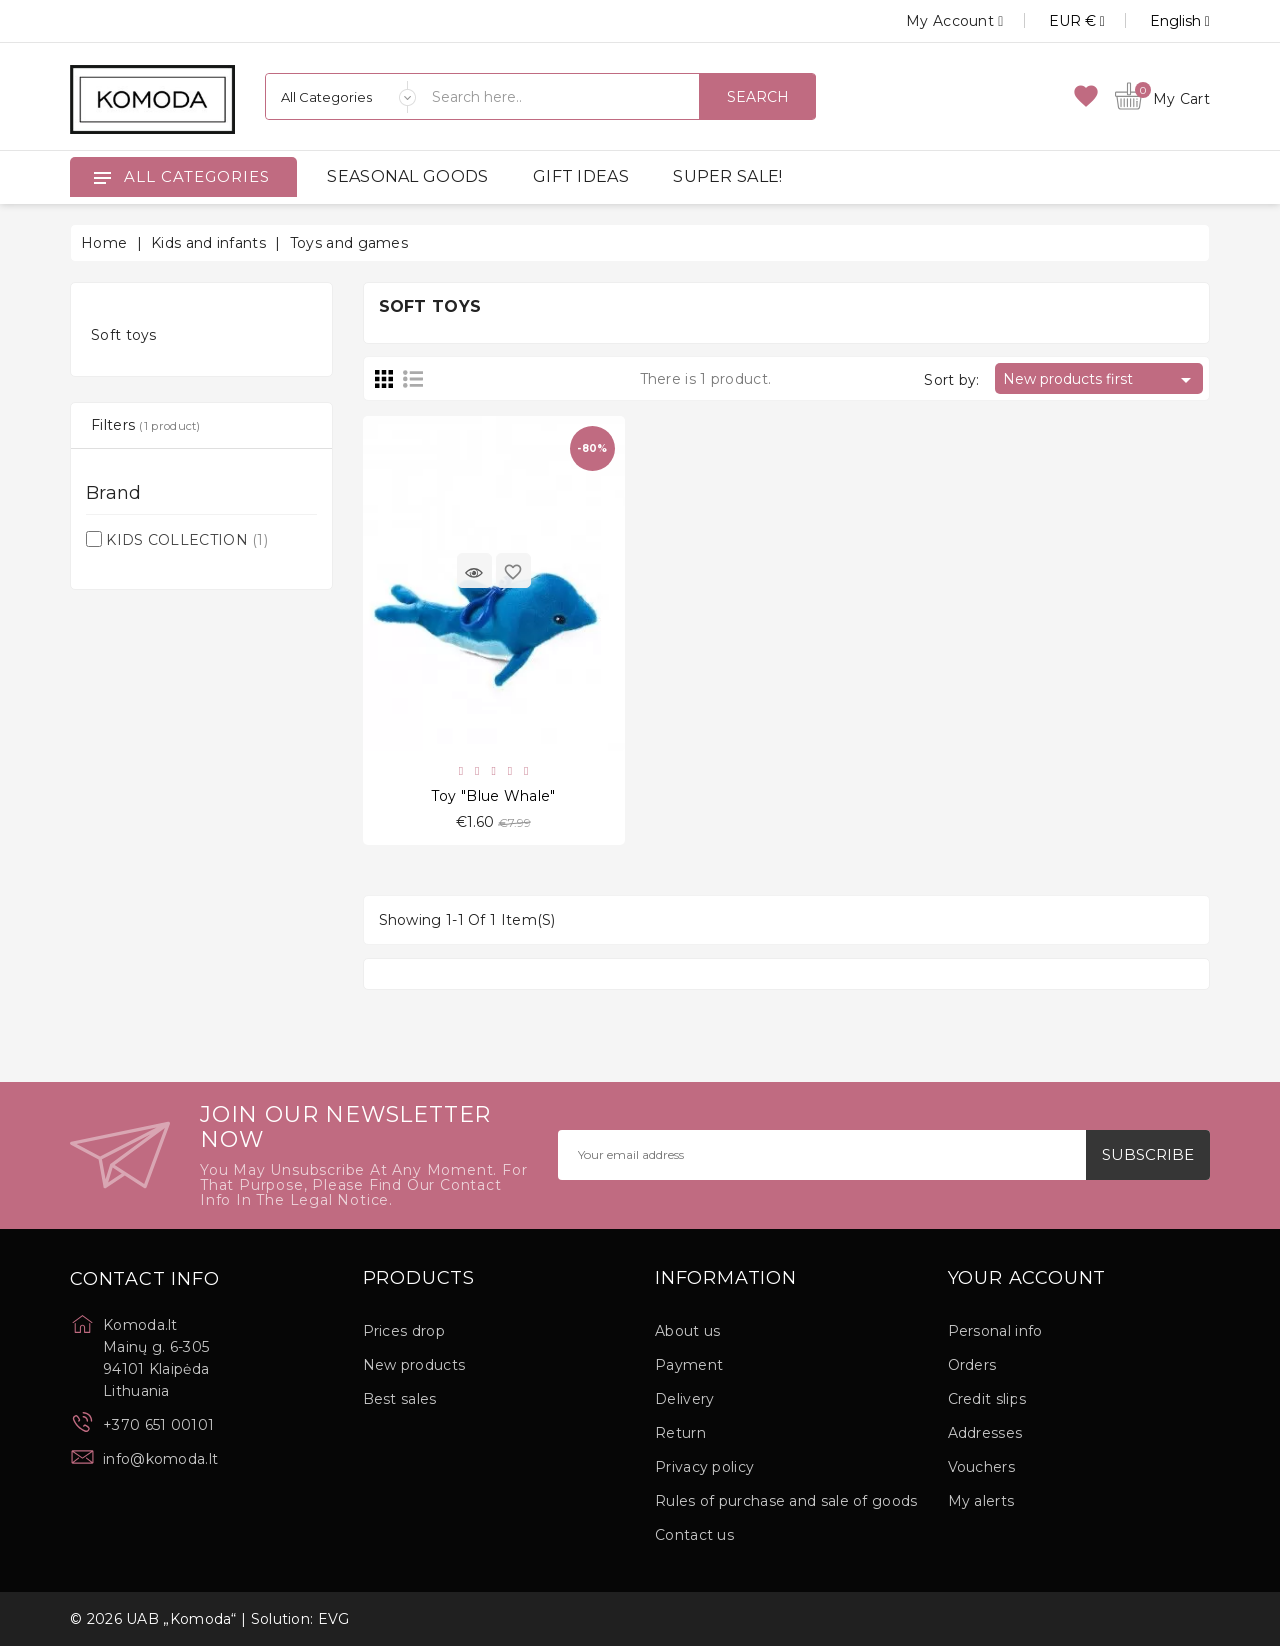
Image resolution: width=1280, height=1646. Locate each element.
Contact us (694, 1535)
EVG (334, 1619)
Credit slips (987, 1399)
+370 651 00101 (158, 1425)
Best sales (400, 1399)
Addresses (985, 1433)
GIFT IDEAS (581, 176)
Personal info (995, 1331)
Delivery (684, 1399)
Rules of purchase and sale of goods (786, 1501)
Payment (689, 1365)
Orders (972, 1365)
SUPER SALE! (727, 176)
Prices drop (404, 1331)
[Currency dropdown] (1054, 21)
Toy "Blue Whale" (494, 796)
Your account (1027, 1279)
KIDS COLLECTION (187, 540)
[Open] (102, 177)
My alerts (981, 1501)
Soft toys (124, 335)
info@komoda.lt (160, 1459)
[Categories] (341, 96)
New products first (1100, 380)
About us (687, 1331)
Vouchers (981, 1467)
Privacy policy (704, 1467)
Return (680, 1433)
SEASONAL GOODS (407, 176)
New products (414, 1365)
